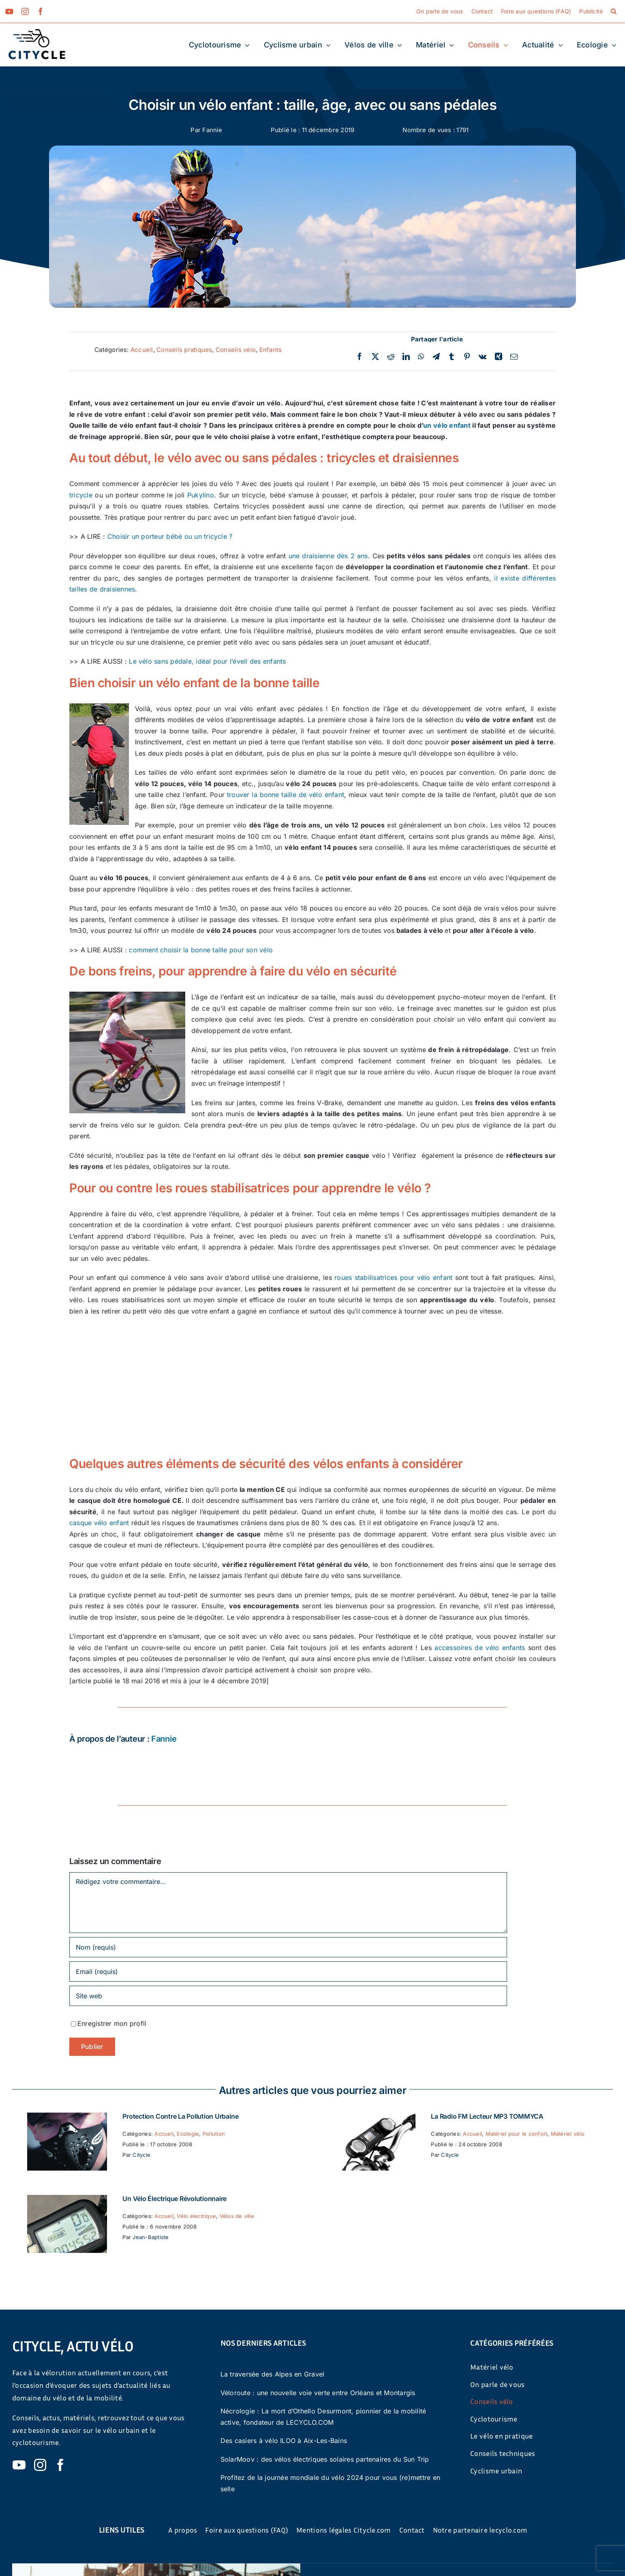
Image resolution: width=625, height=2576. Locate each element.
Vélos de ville (237, 2216)
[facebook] (40, 11)
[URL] (288, 1996)
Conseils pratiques (184, 350)
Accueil (142, 350)
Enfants (270, 350)
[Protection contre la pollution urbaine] (67, 2118)
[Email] (514, 357)
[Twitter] (375, 357)
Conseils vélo (236, 350)
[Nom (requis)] (288, 1947)
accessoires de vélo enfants (480, 1648)
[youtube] (9, 11)
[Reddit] (390, 357)
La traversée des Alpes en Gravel (272, 2374)
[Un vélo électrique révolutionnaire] (67, 2200)
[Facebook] (359, 357)
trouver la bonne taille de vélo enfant (285, 795)
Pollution (214, 2133)
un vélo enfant (447, 425)
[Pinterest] (467, 357)
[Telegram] (436, 357)
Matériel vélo (567, 2133)
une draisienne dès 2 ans (328, 556)
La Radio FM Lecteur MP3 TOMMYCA (487, 2116)
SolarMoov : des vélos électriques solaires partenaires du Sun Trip (324, 2459)
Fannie (212, 130)
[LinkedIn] (406, 357)
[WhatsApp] (421, 357)
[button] (613, 11)
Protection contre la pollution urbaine (180, 2116)
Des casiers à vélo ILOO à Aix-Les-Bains (283, 2441)
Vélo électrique (196, 2216)
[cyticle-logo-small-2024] (37, 32)
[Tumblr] (451, 357)
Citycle (141, 2155)
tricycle (80, 495)
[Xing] (498, 357)
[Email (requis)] (288, 1971)
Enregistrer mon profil (111, 2023)
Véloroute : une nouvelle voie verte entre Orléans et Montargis (317, 2393)
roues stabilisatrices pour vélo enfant (393, 1277)
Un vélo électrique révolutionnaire (174, 2199)
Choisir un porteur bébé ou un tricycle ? (170, 536)
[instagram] (25, 11)
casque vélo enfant (99, 1523)
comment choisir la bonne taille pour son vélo (201, 950)
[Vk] (482, 357)
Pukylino (200, 495)
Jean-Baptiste (151, 2237)
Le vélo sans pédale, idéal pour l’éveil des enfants (207, 661)
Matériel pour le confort (517, 2133)
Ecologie (188, 2133)
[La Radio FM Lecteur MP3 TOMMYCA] (375, 2118)
